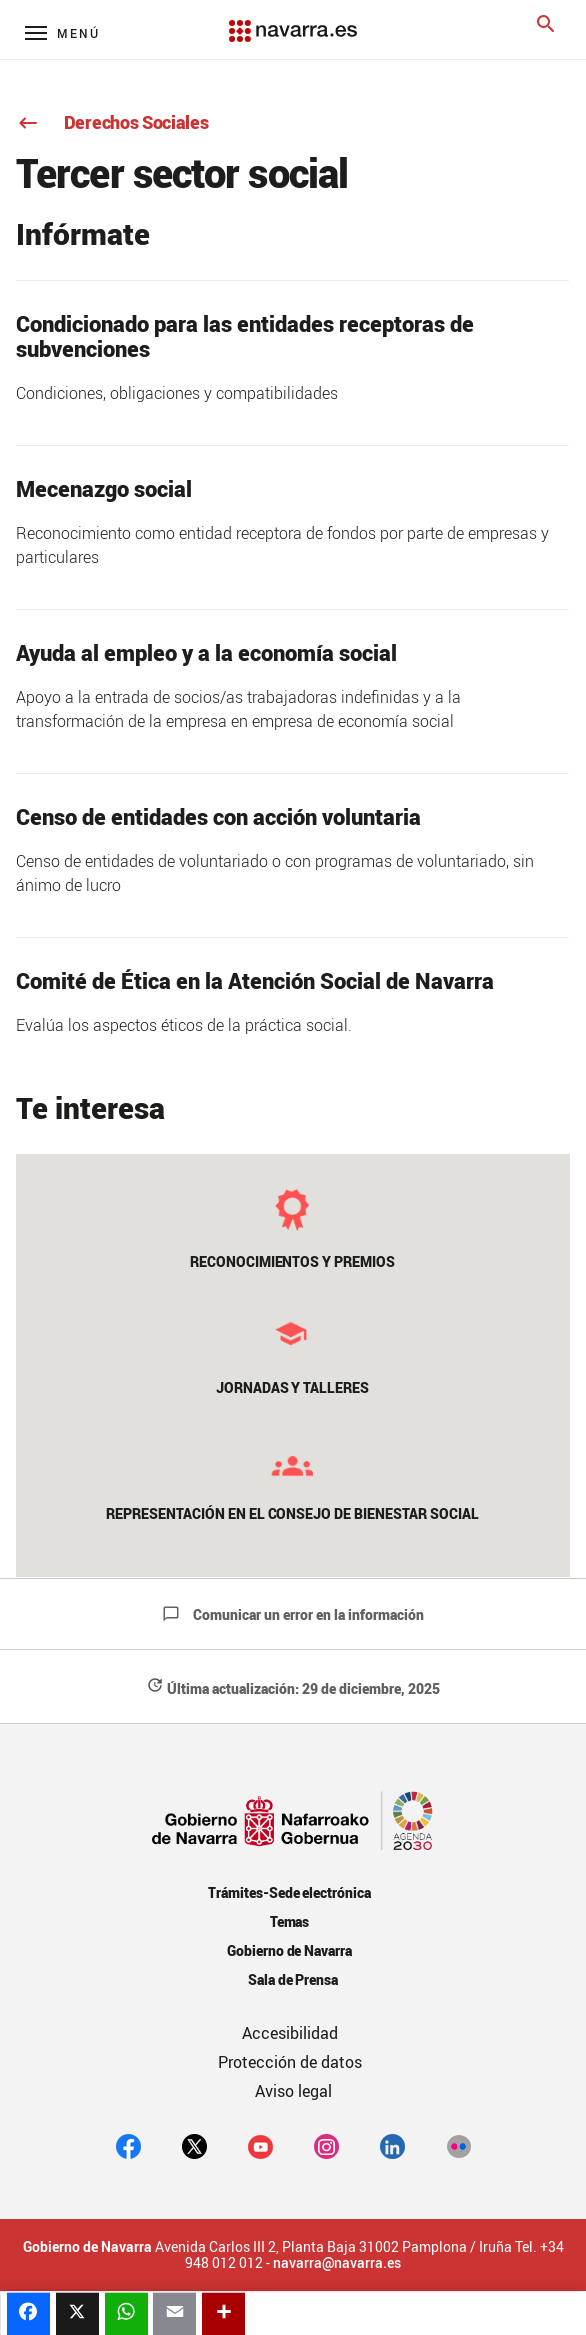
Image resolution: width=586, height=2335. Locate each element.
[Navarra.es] (293, 21)
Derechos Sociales (112, 122)
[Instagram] (326, 2146)
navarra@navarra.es (337, 2263)
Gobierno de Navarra (289, 1950)
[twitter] (194, 2146)
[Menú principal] (62, 32)
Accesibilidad (290, 2033)
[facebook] (128, 2146)
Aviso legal (293, 2091)
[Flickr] (458, 2146)
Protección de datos (290, 2062)
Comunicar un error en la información (293, 1614)
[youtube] (260, 2146)
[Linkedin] (392, 2146)
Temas (290, 1921)
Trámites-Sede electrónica (289, 1892)
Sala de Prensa (293, 1979)
